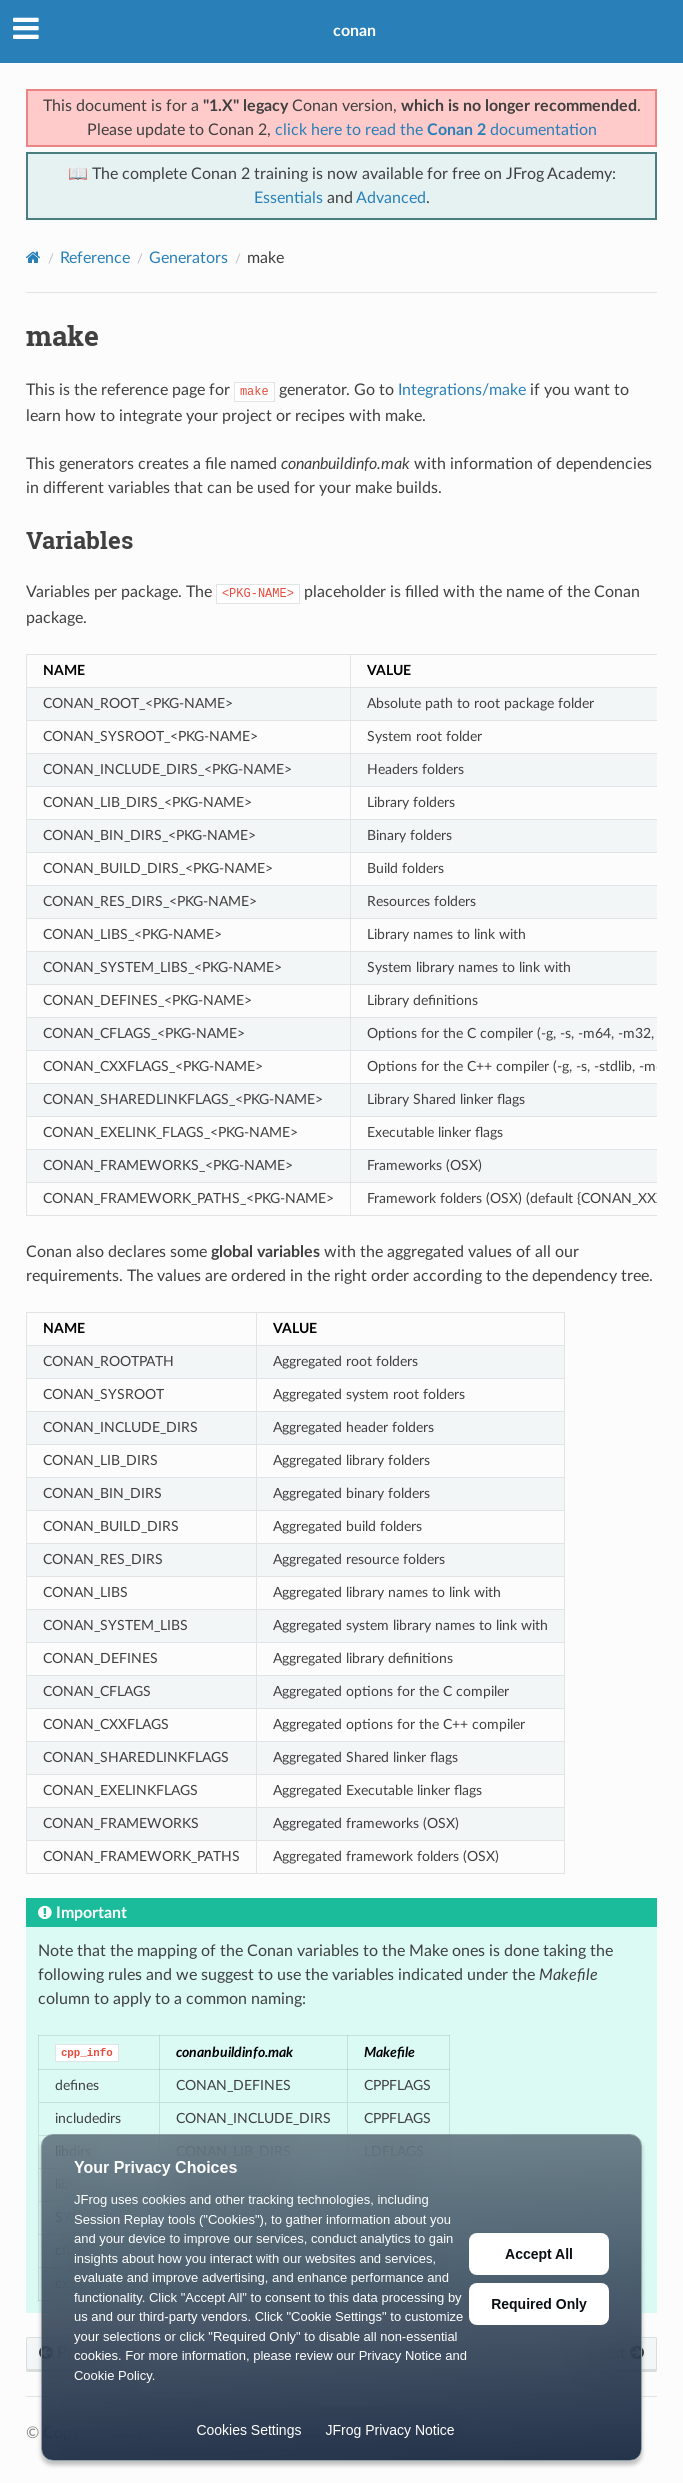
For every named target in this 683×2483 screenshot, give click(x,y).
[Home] (33, 257)
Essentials (288, 198)
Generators (188, 258)
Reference (95, 258)
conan (354, 31)
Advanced (391, 198)
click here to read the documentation (436, 130)
